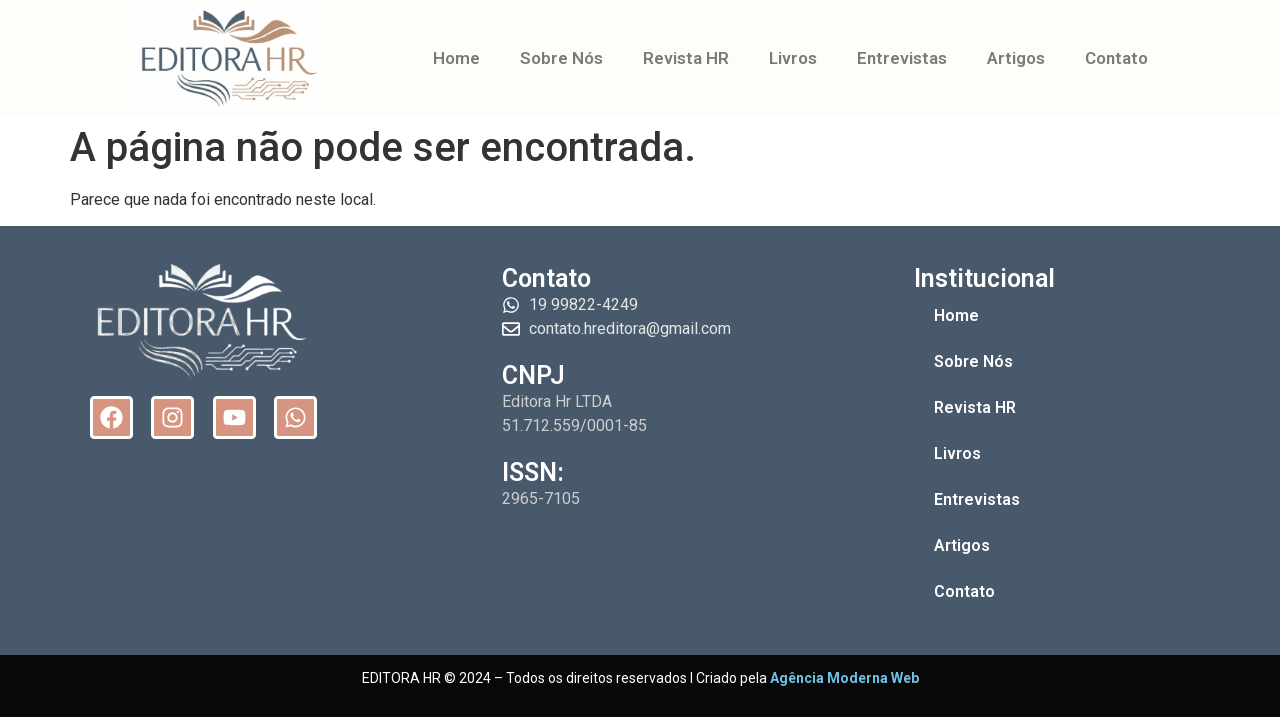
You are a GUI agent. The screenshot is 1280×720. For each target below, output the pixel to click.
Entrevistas (902, 58)
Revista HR (686, 58)
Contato (1116, 58)
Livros (793, 58)
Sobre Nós (561, 58)
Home (456, 58)
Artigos (1016, 58)
